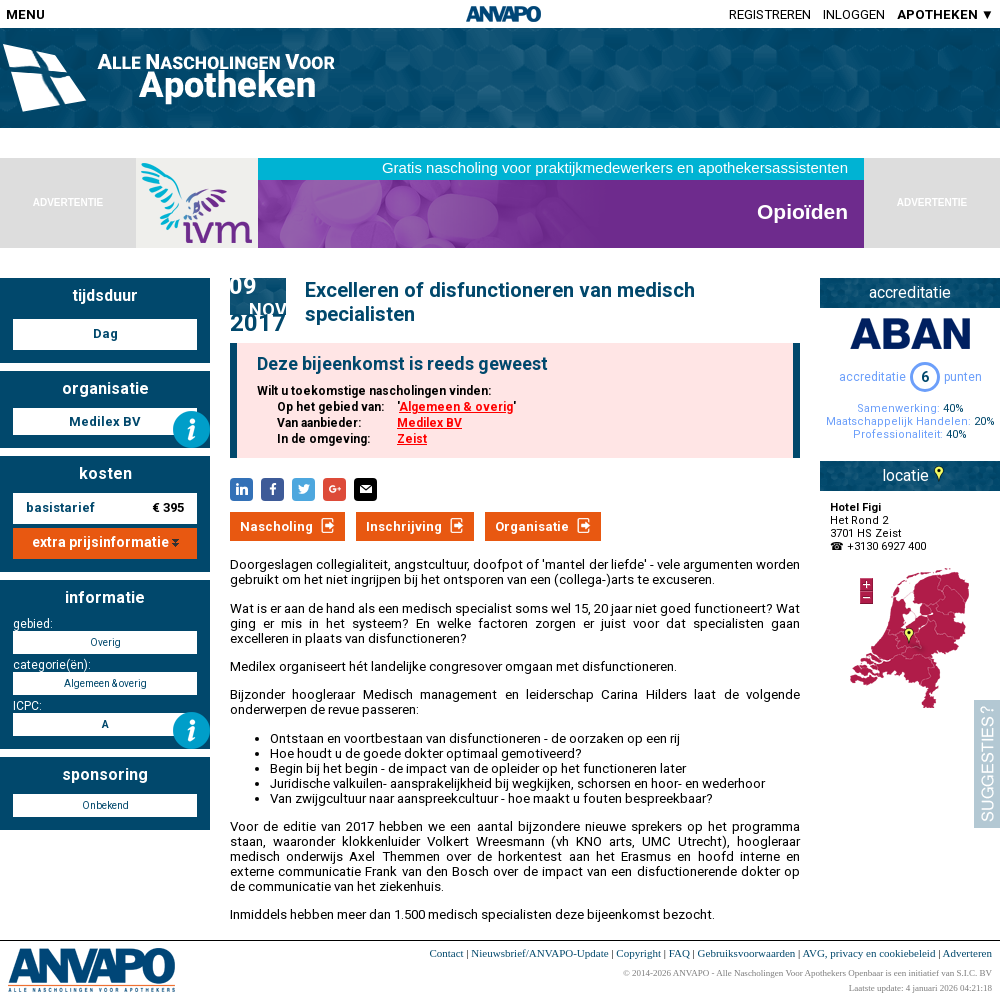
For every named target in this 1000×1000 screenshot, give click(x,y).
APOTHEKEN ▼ (945, 14)
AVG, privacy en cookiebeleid (868, 953)
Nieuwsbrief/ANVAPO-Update (539, 953)
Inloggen (854, 14)
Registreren (770, 14)
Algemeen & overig (456, 407)
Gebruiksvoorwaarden (747, 953)
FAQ (679, 953)
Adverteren (967, 953)
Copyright (638, 953)
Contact (446, 953)
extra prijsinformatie (105, 542)
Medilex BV (429, 423)
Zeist (412, 439)
